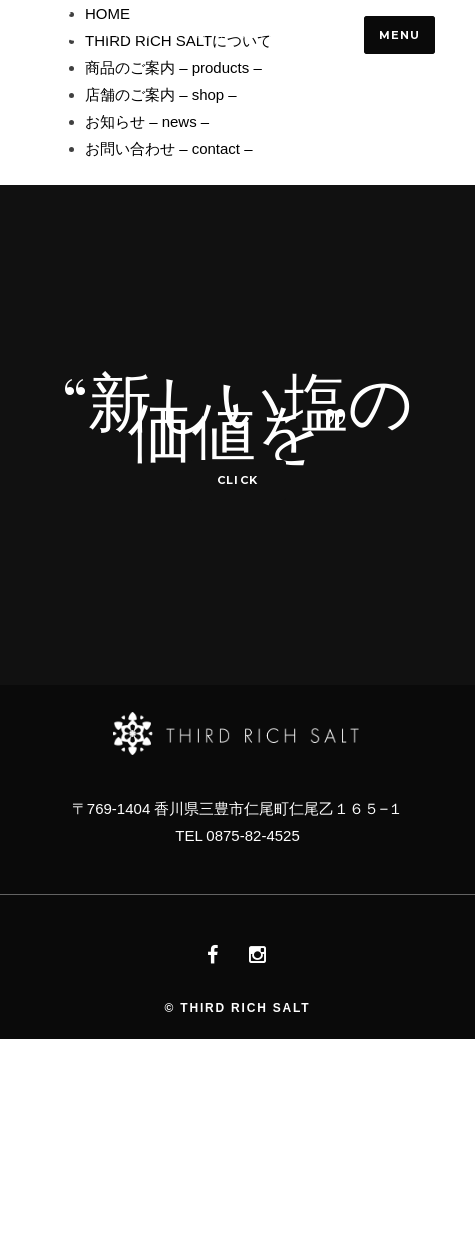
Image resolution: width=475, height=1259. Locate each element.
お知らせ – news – (147, 121)
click (237, 480)
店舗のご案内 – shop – (161, 94)
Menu (399, 35)
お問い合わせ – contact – (169, 148)
